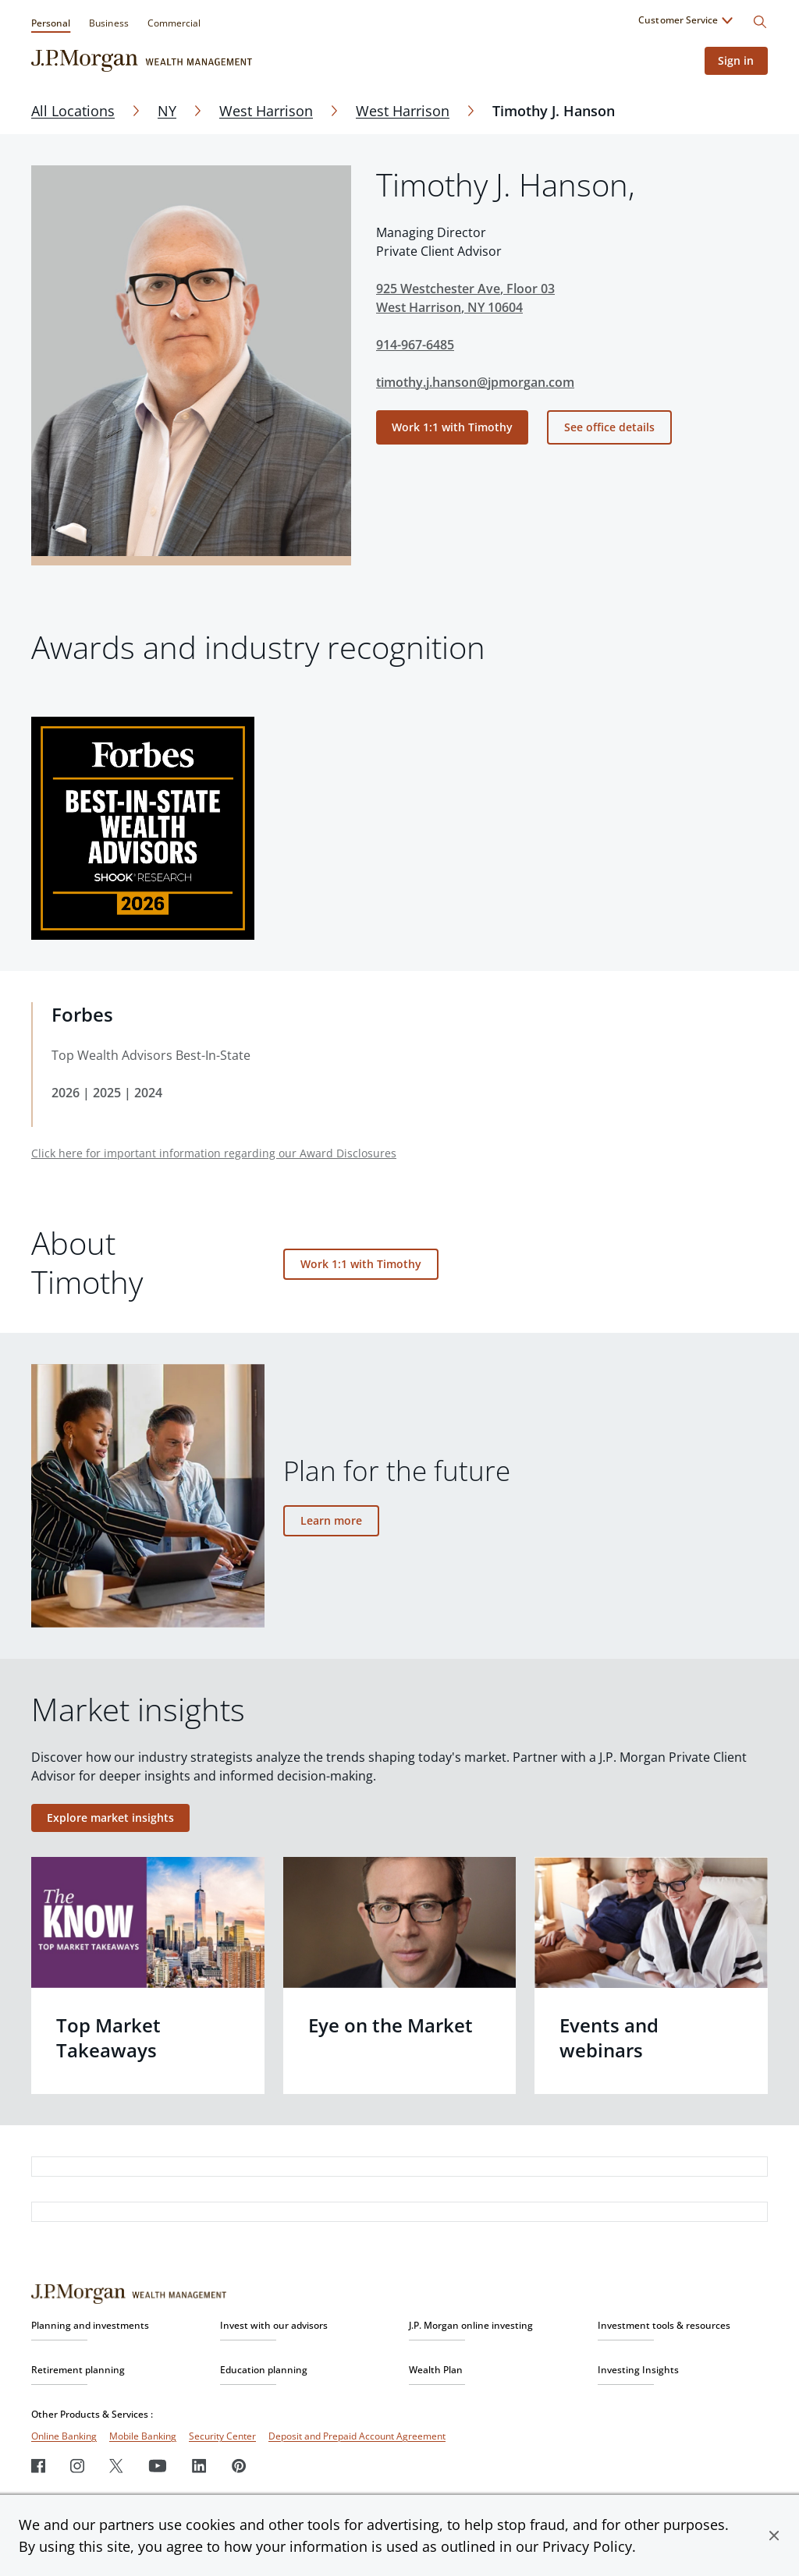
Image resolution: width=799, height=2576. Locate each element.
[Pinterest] (239, 2465)
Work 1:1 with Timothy (452, 427)
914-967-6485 (415, 344)
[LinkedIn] (199, 2465)
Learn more (331, 1520)
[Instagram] (77, 2465)
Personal (50, 23)
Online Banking (64, 2436)
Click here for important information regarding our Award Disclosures (213, 1153)
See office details (609, 427)
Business (108, 23)
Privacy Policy (587, 2546)
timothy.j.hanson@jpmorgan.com (475, 382)
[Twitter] (116, 2465)
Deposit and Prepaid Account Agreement (357, 2436)
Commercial (174, 23)
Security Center (222, 2436)
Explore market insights (110, 1817)
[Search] (760, 22)
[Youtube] (157, 2465)
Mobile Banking (142, 2436)
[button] (774, 2535)
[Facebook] (38, 2465)
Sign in (734, 60)
